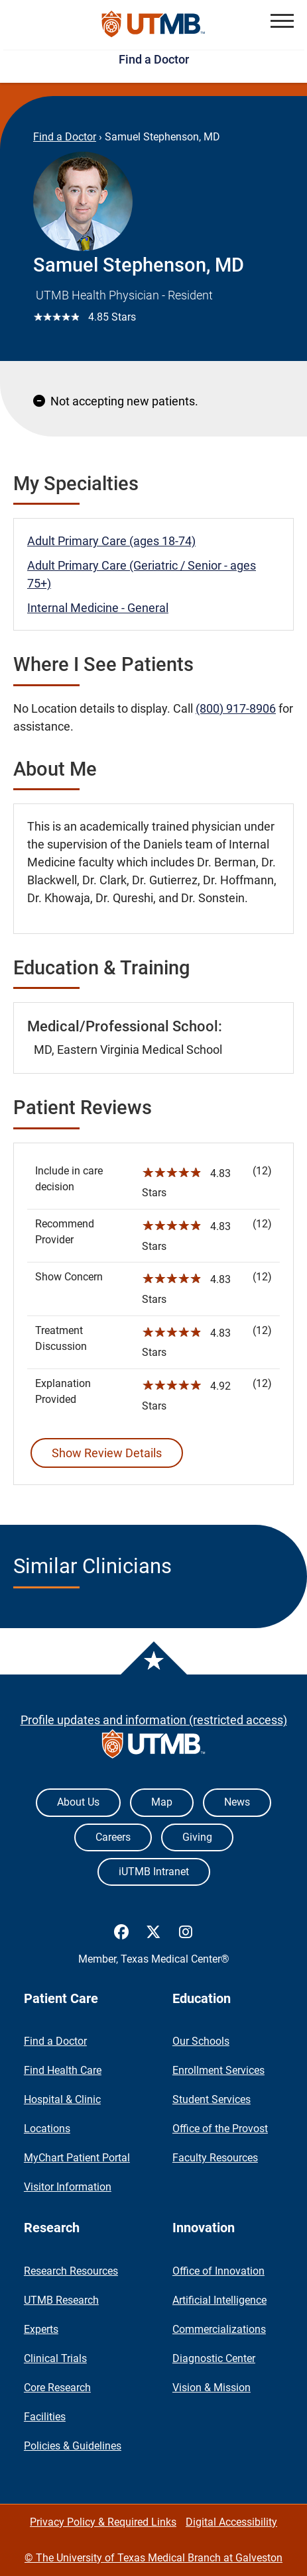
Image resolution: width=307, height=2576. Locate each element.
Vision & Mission (211, 2387)
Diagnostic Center (213, 2358)
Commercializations (219, 2329)
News (237, 1802)
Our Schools (200, 2041)
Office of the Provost (220, 2128)
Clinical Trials (55, 2358)
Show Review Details (107, 1453)
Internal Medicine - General (97, 608)
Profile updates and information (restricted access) (154, 1720)
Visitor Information (67, 2187)
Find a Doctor (154, 59)
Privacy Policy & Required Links (103, 2522)
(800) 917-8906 (236, 708)
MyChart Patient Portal (77, 2157)
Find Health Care (62, 2070)
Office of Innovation (218, 2271)
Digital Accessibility (231, 2522)
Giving (197, 1837)
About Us (78, 1802)
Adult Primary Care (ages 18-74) (111, 541)
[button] (282, 21)
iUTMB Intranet (154, 1871)
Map (161, 1802)
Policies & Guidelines (72, 2446)
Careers (113, 1837)
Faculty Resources (215, 2157)
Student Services (211, 2099)
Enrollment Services (218, 2070)
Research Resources (71, 2271)
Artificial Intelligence (219, 2300)
